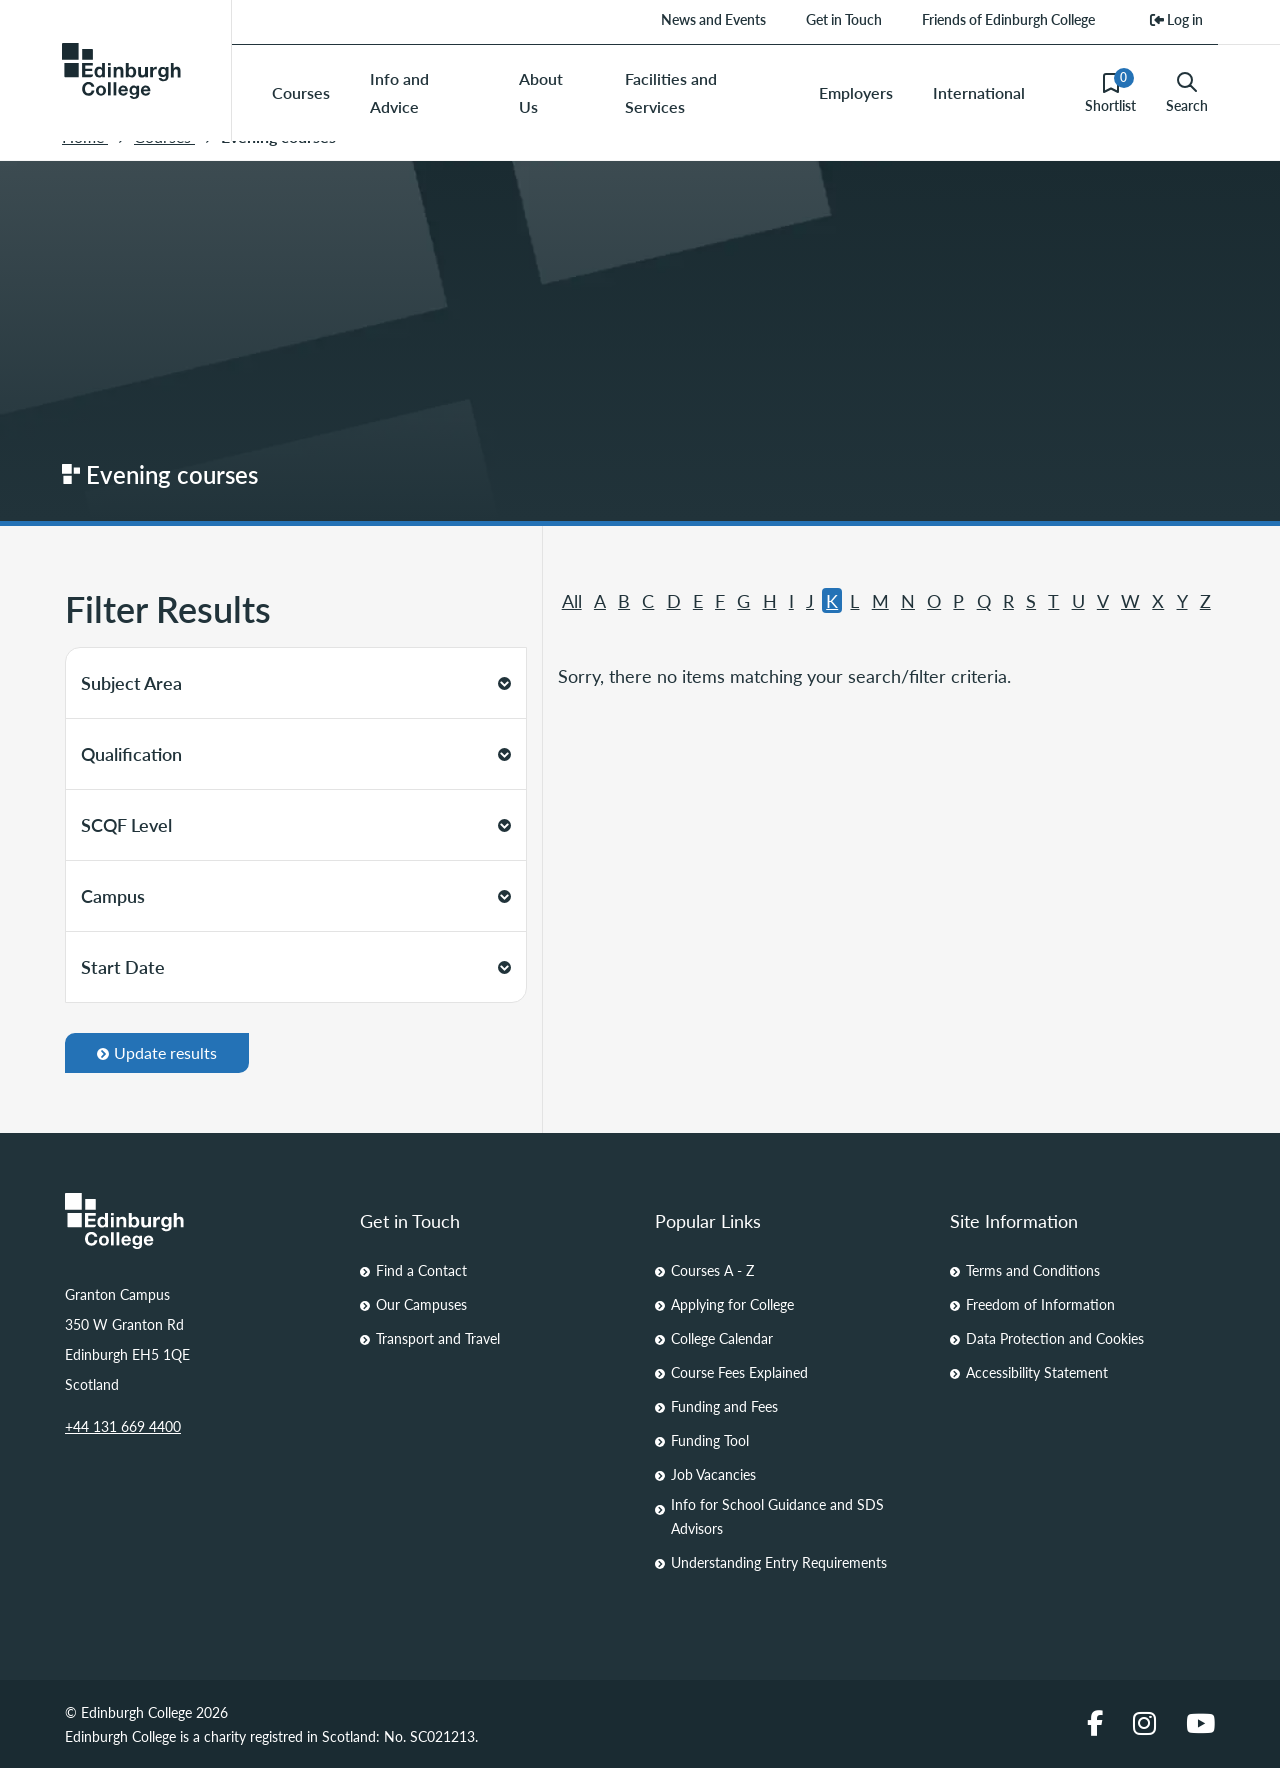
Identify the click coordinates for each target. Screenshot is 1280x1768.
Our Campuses (421, 1304)
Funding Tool (710, 1440)
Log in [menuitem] (1176, 19)
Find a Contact (421, 1270)
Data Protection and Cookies (1055, 1338)
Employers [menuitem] (856, 92)
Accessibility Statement (1037, 1372)
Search (1187, 93)
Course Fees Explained (739, 1372)
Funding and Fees (724, 1406)
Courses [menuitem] (301, 92)
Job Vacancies (713, 1474)
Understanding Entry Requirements (779, 1562)
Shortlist (1110, 92)
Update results (157, 1052)
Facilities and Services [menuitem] (671, 92)
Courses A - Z (712, 1270)
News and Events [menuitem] (713, 19)
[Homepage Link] (197, 1221)
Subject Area (296, 682)
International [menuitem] (979, 92)
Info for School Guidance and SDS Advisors (777, 1516)
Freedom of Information (1040, 1304)
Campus (296, 895)
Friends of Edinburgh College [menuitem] (1008, 19)
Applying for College (732, 1304)
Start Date (296, 966)
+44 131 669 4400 (123, 1426)
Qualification (296, 753)
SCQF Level (296, 824)
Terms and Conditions (1033, 1270)
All (572, 600)
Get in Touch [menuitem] (844, 19)
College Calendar (722, 1338)
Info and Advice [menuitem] (399, 92)
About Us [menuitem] (541, 92)
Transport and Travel (438, 1338)
